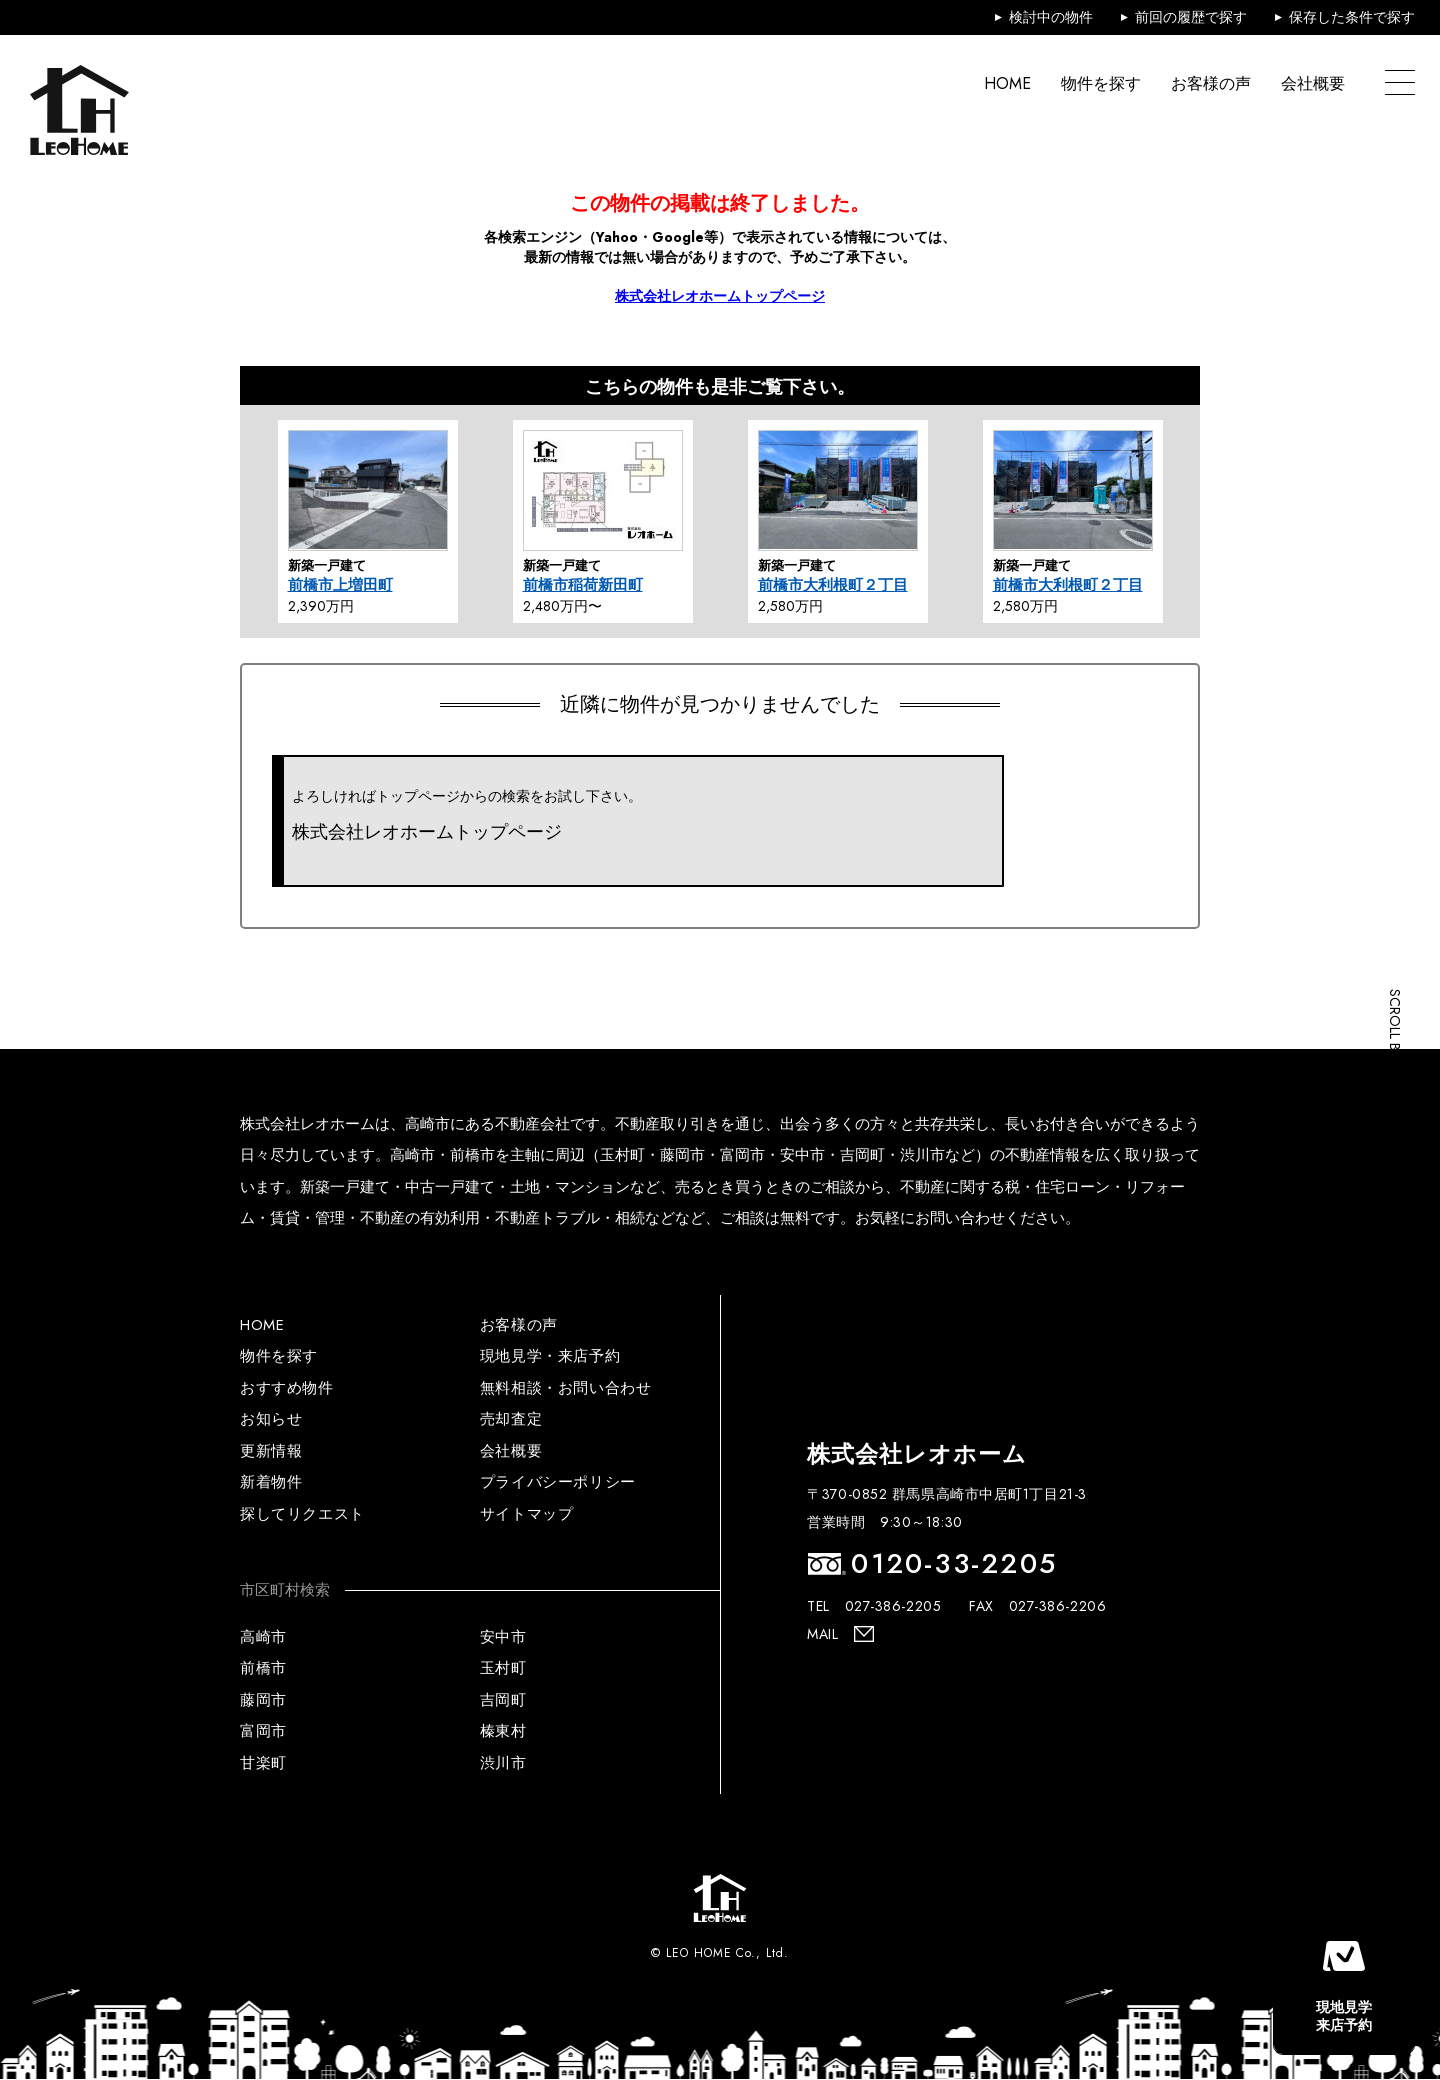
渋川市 (503, 1763)
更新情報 (271, 1451)
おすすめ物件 (287, 1388)
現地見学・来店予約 (550, 1356)
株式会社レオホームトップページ (720, 296)
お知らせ (271, 1419)
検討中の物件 (1051, 17)
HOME (1007, 83)
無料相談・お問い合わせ (566, 1388)
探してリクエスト (302, 1514)
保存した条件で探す (1352, 17)
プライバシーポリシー (558, 1482)
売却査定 (511, 1419)
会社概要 (1313, 83)
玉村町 (503, 1668)
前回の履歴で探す (1191, 17)
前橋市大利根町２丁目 (833, 585)
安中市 (503, 1637)
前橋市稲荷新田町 (583, 585)
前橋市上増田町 (340, 585)
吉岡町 (503, 1700)
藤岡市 (263, 1700)
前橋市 (263, 1668)
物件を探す (1101, 83)
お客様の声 (1211, 83)
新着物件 (271, 1482)
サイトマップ (527, 1514)
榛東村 (503, 1731)
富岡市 (263, 1731)
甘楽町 (263, 1763)
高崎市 (263, 1637)
